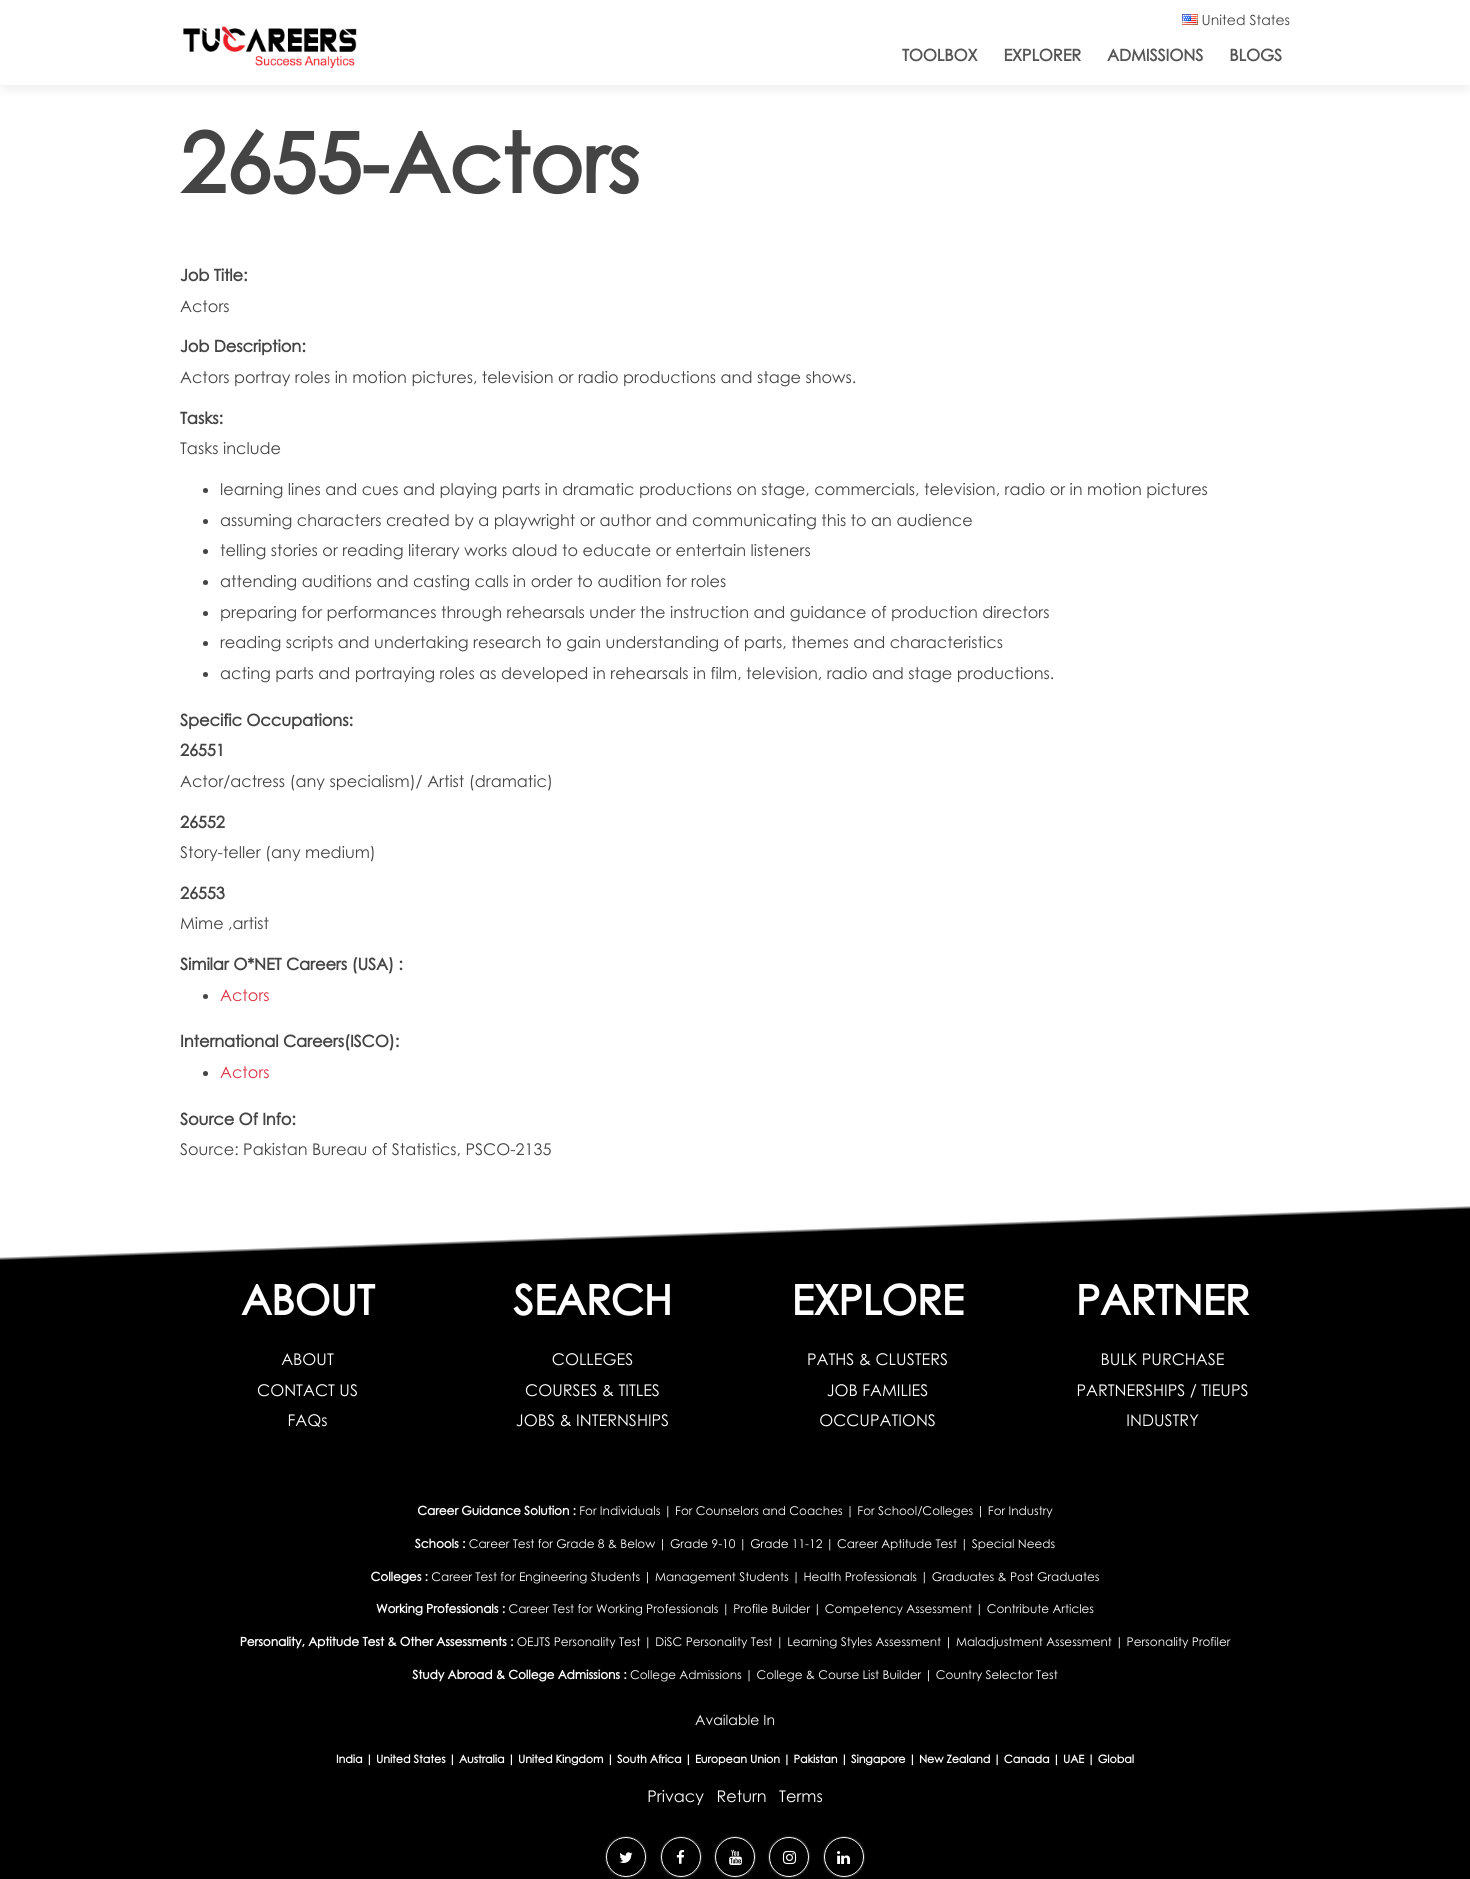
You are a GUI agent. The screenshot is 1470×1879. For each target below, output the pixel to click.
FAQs (307, 1420)
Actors (245, 995)
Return (741, 1796)
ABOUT (307, 1359)
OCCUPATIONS (877, 1420)
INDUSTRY (1162, 1420)
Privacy (675, 1796)
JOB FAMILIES (878, 1390)
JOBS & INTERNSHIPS (592, 1420)
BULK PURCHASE (1163, 1359)
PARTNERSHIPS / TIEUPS (1162, 1390)
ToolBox (939, 55)
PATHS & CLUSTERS (877, 1359)
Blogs (1255, 55)
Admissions (1155, 55)
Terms (801, 1796)
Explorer (1042, 55)
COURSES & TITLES (592, 1390)
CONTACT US (307, 1390)
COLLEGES (592, 1359)
